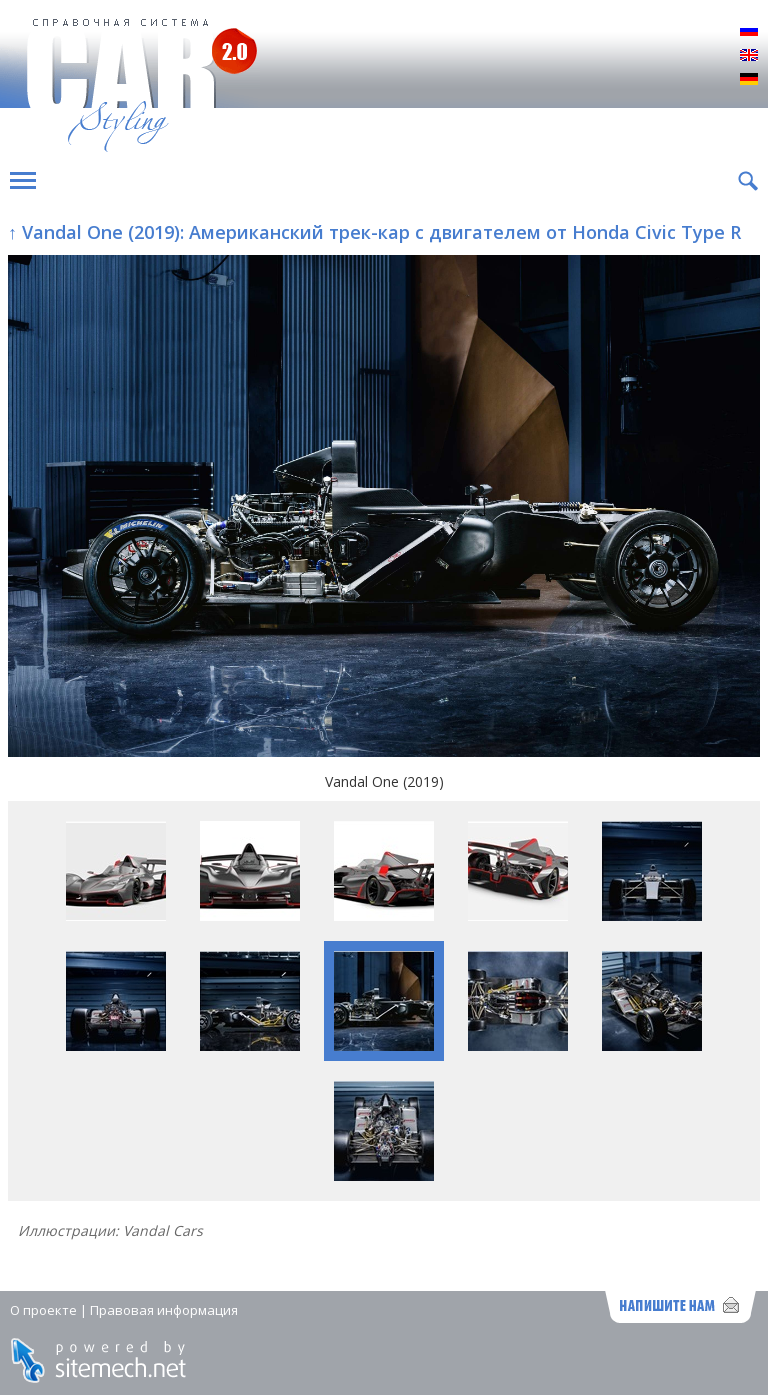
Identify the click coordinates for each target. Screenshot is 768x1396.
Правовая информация (164, 1310)
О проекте (43, 1310)
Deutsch (749, 80)
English (749, 56)
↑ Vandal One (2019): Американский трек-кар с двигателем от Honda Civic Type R (374, 232)
